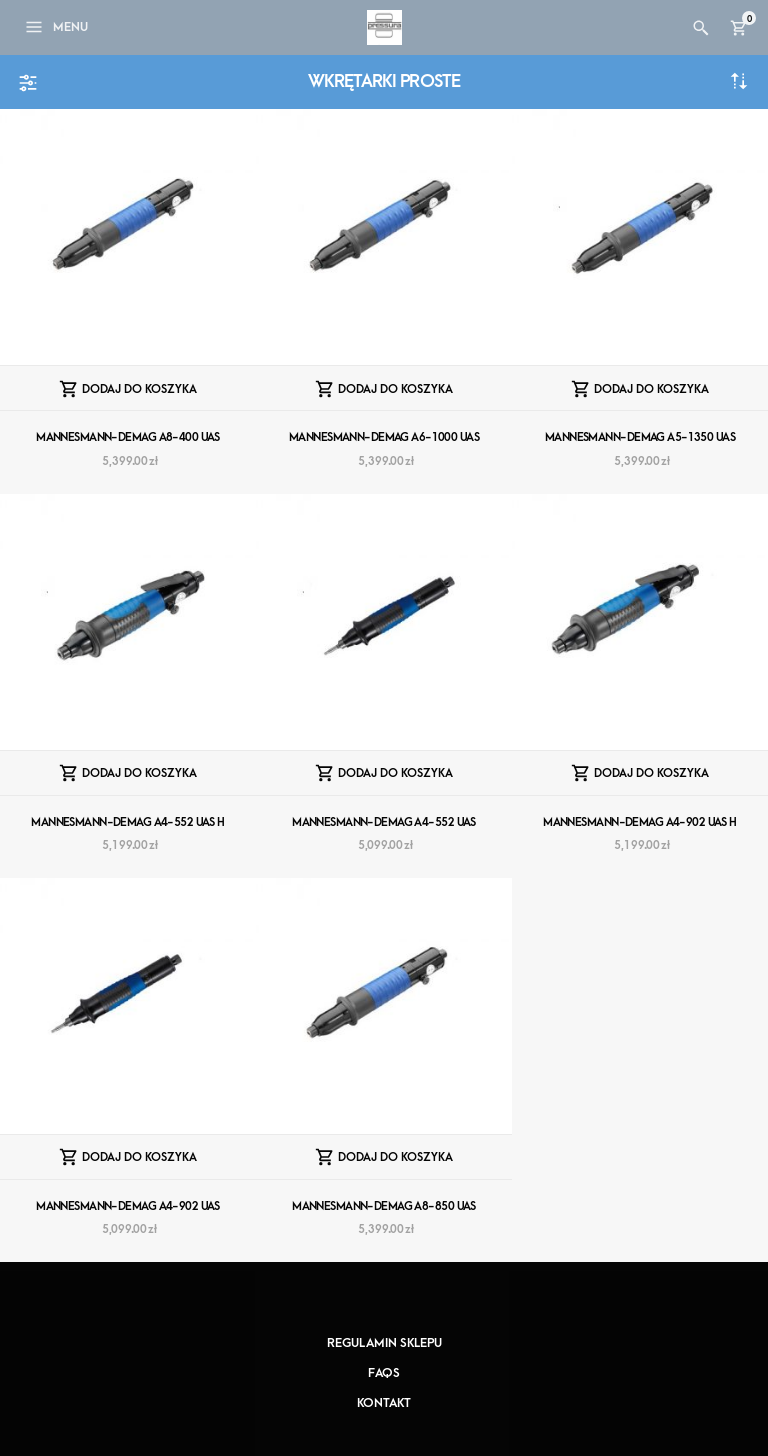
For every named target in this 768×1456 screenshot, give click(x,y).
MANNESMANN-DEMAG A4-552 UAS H (128, 822)
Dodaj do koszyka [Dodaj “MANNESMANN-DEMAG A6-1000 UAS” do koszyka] (395, 389)
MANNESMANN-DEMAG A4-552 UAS (384, 822)
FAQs (384, 1373)
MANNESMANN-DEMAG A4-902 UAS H (640, 822)
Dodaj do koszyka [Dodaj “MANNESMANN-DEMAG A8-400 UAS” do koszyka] (139, 389)
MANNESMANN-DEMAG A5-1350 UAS (640, 437)
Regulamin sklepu (384, 1343)
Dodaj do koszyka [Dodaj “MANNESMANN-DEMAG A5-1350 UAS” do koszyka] (651, 389)
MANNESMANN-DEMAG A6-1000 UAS (384, 437)
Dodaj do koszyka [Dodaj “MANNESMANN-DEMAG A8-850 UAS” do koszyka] (395, 1157)
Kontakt (384, 1403)
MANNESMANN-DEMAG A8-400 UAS (128, 437)
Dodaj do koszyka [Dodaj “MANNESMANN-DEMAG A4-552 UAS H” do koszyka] (139, 773)
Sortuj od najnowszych (739, 81)
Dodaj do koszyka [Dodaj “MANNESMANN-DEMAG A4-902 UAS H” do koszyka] (651, 773)
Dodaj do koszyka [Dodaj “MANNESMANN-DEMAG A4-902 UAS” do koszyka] (139, 1157)
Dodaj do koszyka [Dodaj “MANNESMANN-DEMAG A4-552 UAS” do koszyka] (395, 773)
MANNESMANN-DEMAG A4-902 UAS (128, 1206)
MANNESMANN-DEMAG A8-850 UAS (384, 1206)
